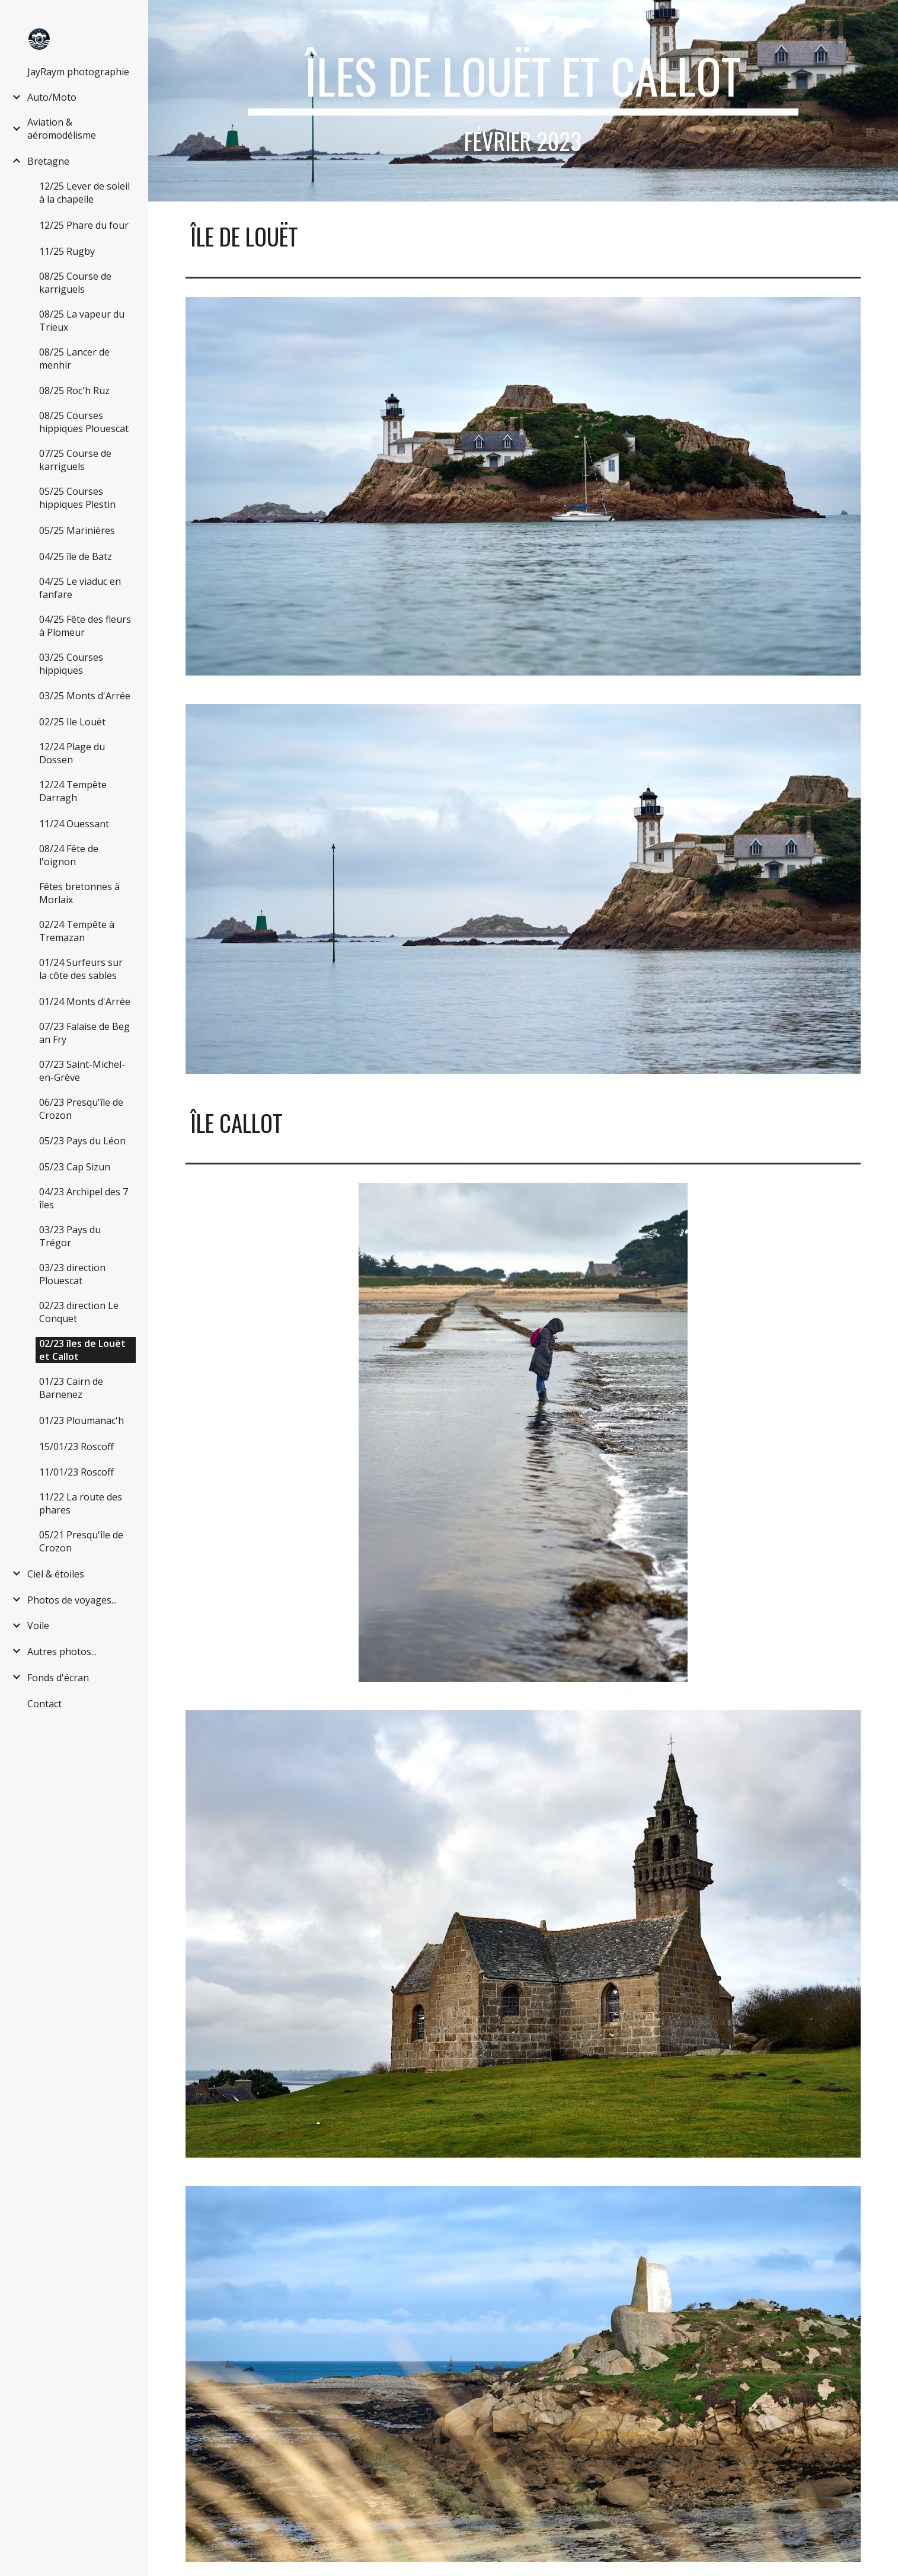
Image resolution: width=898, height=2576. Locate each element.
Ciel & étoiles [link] (55, 1573)
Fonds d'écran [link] (58, 1677)
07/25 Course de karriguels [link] (75, 460)
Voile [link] (38, 1625)
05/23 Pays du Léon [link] (82, 1140)
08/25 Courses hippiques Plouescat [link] (84, 422)
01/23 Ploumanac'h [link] (81, 1420)
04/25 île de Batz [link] (75, 556)
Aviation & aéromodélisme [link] (61, 129)
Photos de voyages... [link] (72, 1600)
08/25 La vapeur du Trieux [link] (81, 321)
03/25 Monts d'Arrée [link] (84, 695)
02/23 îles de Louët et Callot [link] (82, 1350)
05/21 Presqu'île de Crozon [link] (81, 1541)
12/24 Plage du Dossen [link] (72, 753)
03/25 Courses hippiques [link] (71, 664)
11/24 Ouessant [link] (74, 823)
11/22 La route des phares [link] (80, 1503)
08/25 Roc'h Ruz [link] (74, 390)
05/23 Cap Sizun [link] (74, 1166)
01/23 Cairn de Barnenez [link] (71, 1388)
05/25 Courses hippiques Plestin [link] (77, 498)
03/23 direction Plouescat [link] (72, 1274)
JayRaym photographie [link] (78, 71)
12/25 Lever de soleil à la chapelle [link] (84, 193)
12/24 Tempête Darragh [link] (73, 791)
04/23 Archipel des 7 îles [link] (83, 1198)
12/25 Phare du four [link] (84, 225)
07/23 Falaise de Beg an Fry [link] (84, 1033)
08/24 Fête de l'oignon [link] (68, 855)
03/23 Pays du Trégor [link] (70, 1236)
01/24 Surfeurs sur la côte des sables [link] (81, 969)
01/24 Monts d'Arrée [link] (84, 1001)
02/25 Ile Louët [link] (72, 721)
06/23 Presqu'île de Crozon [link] (81, 1109)
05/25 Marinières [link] (77, 530)
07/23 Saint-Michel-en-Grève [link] (82, 1071)
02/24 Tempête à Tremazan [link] (76, 931)
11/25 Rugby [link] (67, 251)
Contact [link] (44, 1703)
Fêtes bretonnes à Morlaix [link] (79, 893)
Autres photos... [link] (62, 1651)
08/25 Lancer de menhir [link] (74, 358)
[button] (884, 16)
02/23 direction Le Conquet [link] (79, 1312)
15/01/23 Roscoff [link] (76, 1446)
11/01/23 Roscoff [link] (76, 1472)
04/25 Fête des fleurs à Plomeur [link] (85, 626)
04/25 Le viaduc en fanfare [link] (80, 588)
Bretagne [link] (48, 161)
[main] (523, 100)
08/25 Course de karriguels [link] (75, 283)
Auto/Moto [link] (51, 97)
